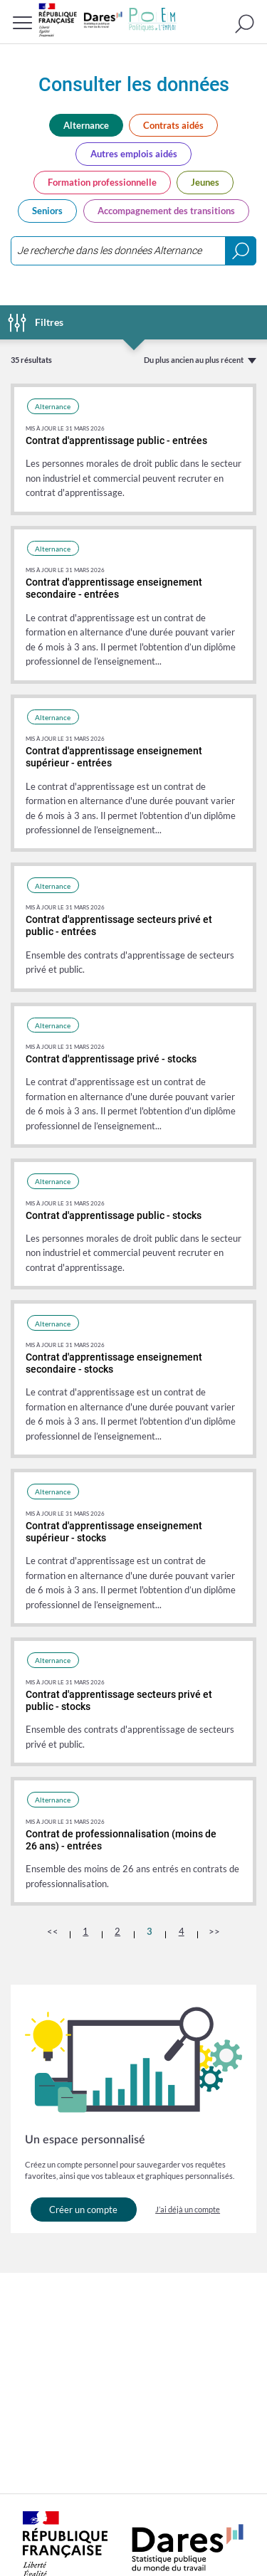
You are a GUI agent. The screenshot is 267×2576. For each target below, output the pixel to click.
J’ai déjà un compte (187, 2209)
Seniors (47, 210)
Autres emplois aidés (133, 153)
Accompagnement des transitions (166, 210)
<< (52, 1931)
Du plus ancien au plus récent (194, 359)
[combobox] (133, 250)
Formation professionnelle (102, 182)
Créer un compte (83, 2209)
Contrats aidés (173, 125)
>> (214, 1931)
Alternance (86, 125)
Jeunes (205, 182)
